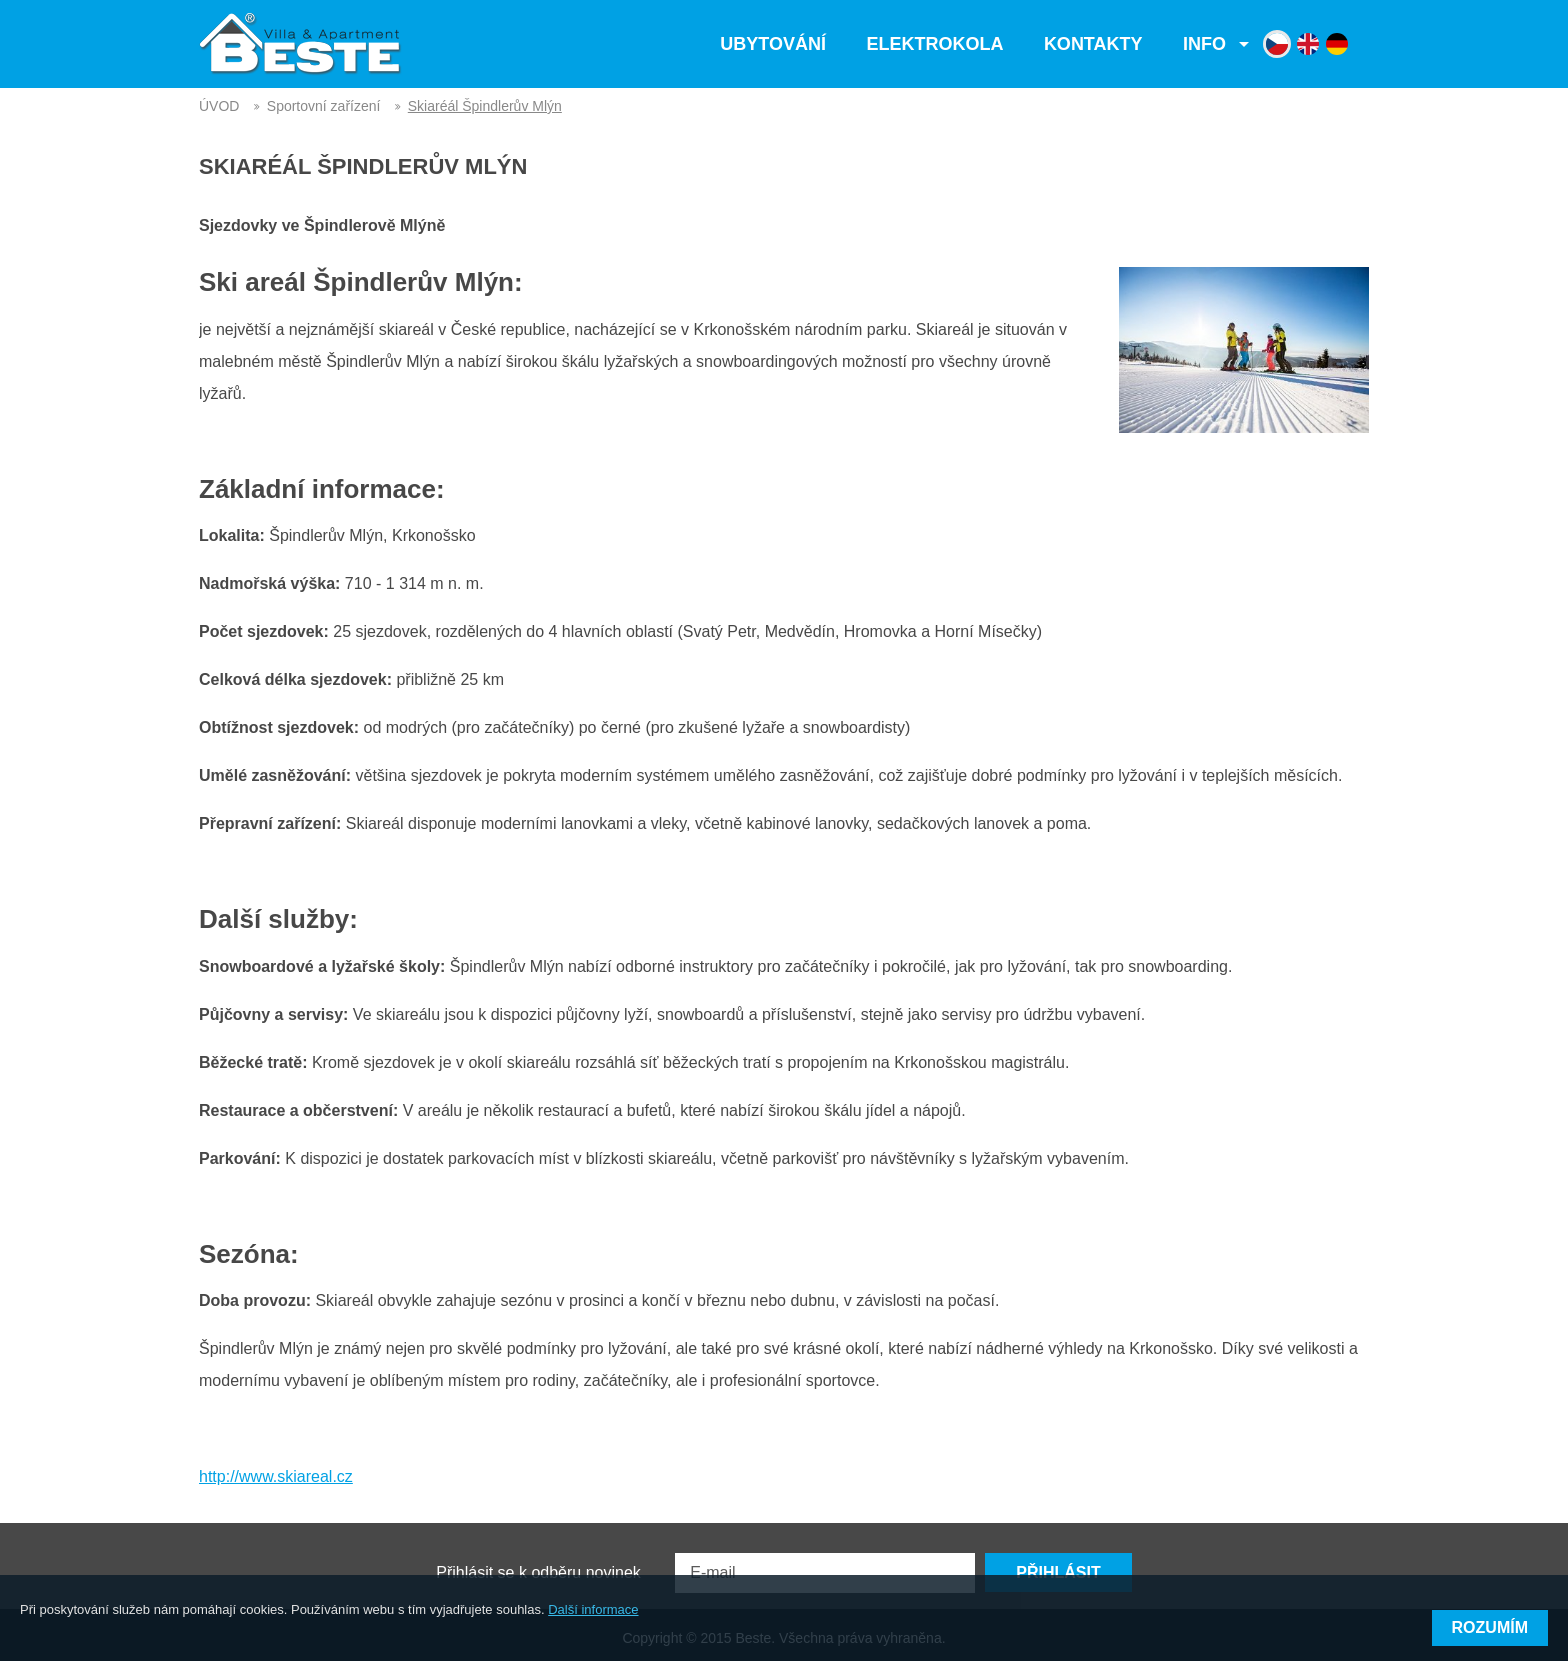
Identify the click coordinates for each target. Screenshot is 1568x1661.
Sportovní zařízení (324, 106)
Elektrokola (934, 44)
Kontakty (1093, 44)
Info (1204, 44)
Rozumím (1490, 1627)
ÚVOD (219, 106)
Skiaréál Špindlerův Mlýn (485, 106)
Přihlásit (1058, 1562)
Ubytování (773, 44)
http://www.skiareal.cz (276, 1476)
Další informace (593, 1629)
